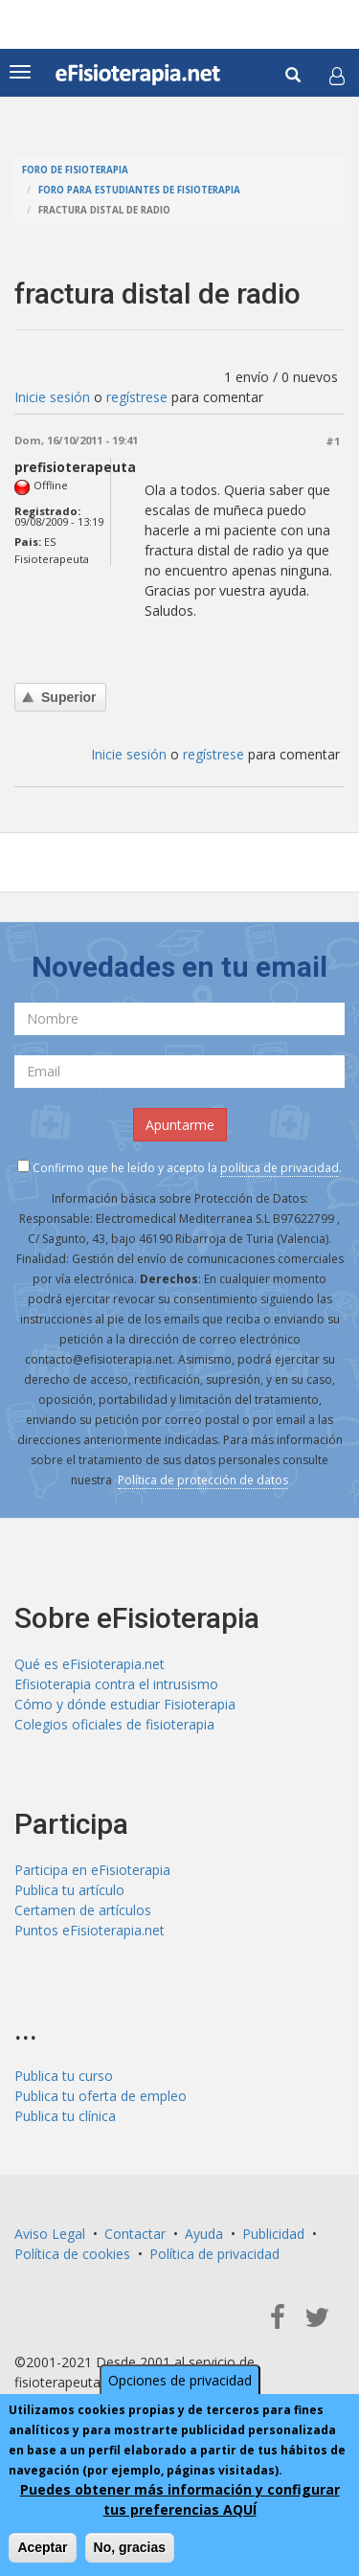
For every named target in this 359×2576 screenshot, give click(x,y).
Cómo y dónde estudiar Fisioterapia (125, 1704)
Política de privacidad (214, 2254)
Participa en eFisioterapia (92, 1870)
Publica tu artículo (69, 1890)
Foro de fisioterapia (75, 170)
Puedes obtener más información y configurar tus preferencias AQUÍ (180, 2499)
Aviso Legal (49, 2234)
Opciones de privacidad (180, 2380)
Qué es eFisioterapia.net (89, 1664)
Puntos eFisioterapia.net (89, 1930)
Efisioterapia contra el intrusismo (116, 1684)
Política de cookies (72, 2254)
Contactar (135, 2234)
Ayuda (204, 2234)
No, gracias (130, 2547)
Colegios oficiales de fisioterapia (114, 1724)
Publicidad (273, 2234)
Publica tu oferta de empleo (100, 2096)
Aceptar (42, 2547)
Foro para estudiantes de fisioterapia (139, 190)
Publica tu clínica (65, 2116)
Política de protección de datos (203, 1480)
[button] (337, 75)
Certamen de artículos (82, 1910)
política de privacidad (279, 1168)
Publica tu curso (63, 2076)
